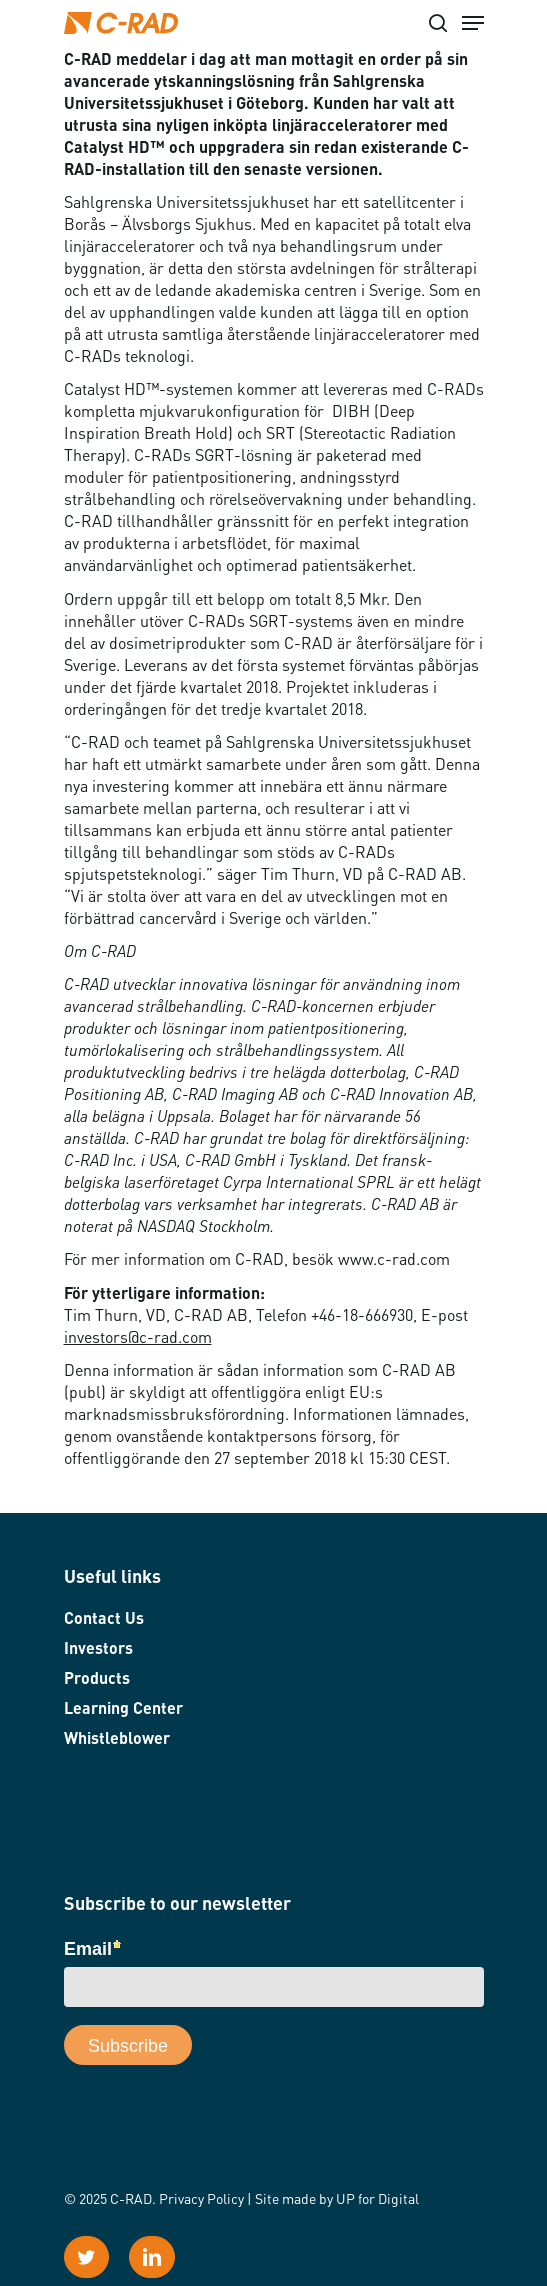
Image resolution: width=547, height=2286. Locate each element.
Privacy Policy (201, 2200)
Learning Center (123, 1710)
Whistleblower (117, 1740)
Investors (98, 1650)
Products (97, 1680)
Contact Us (104, 1620)
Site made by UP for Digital (337, 2200)
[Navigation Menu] (473, 23)
